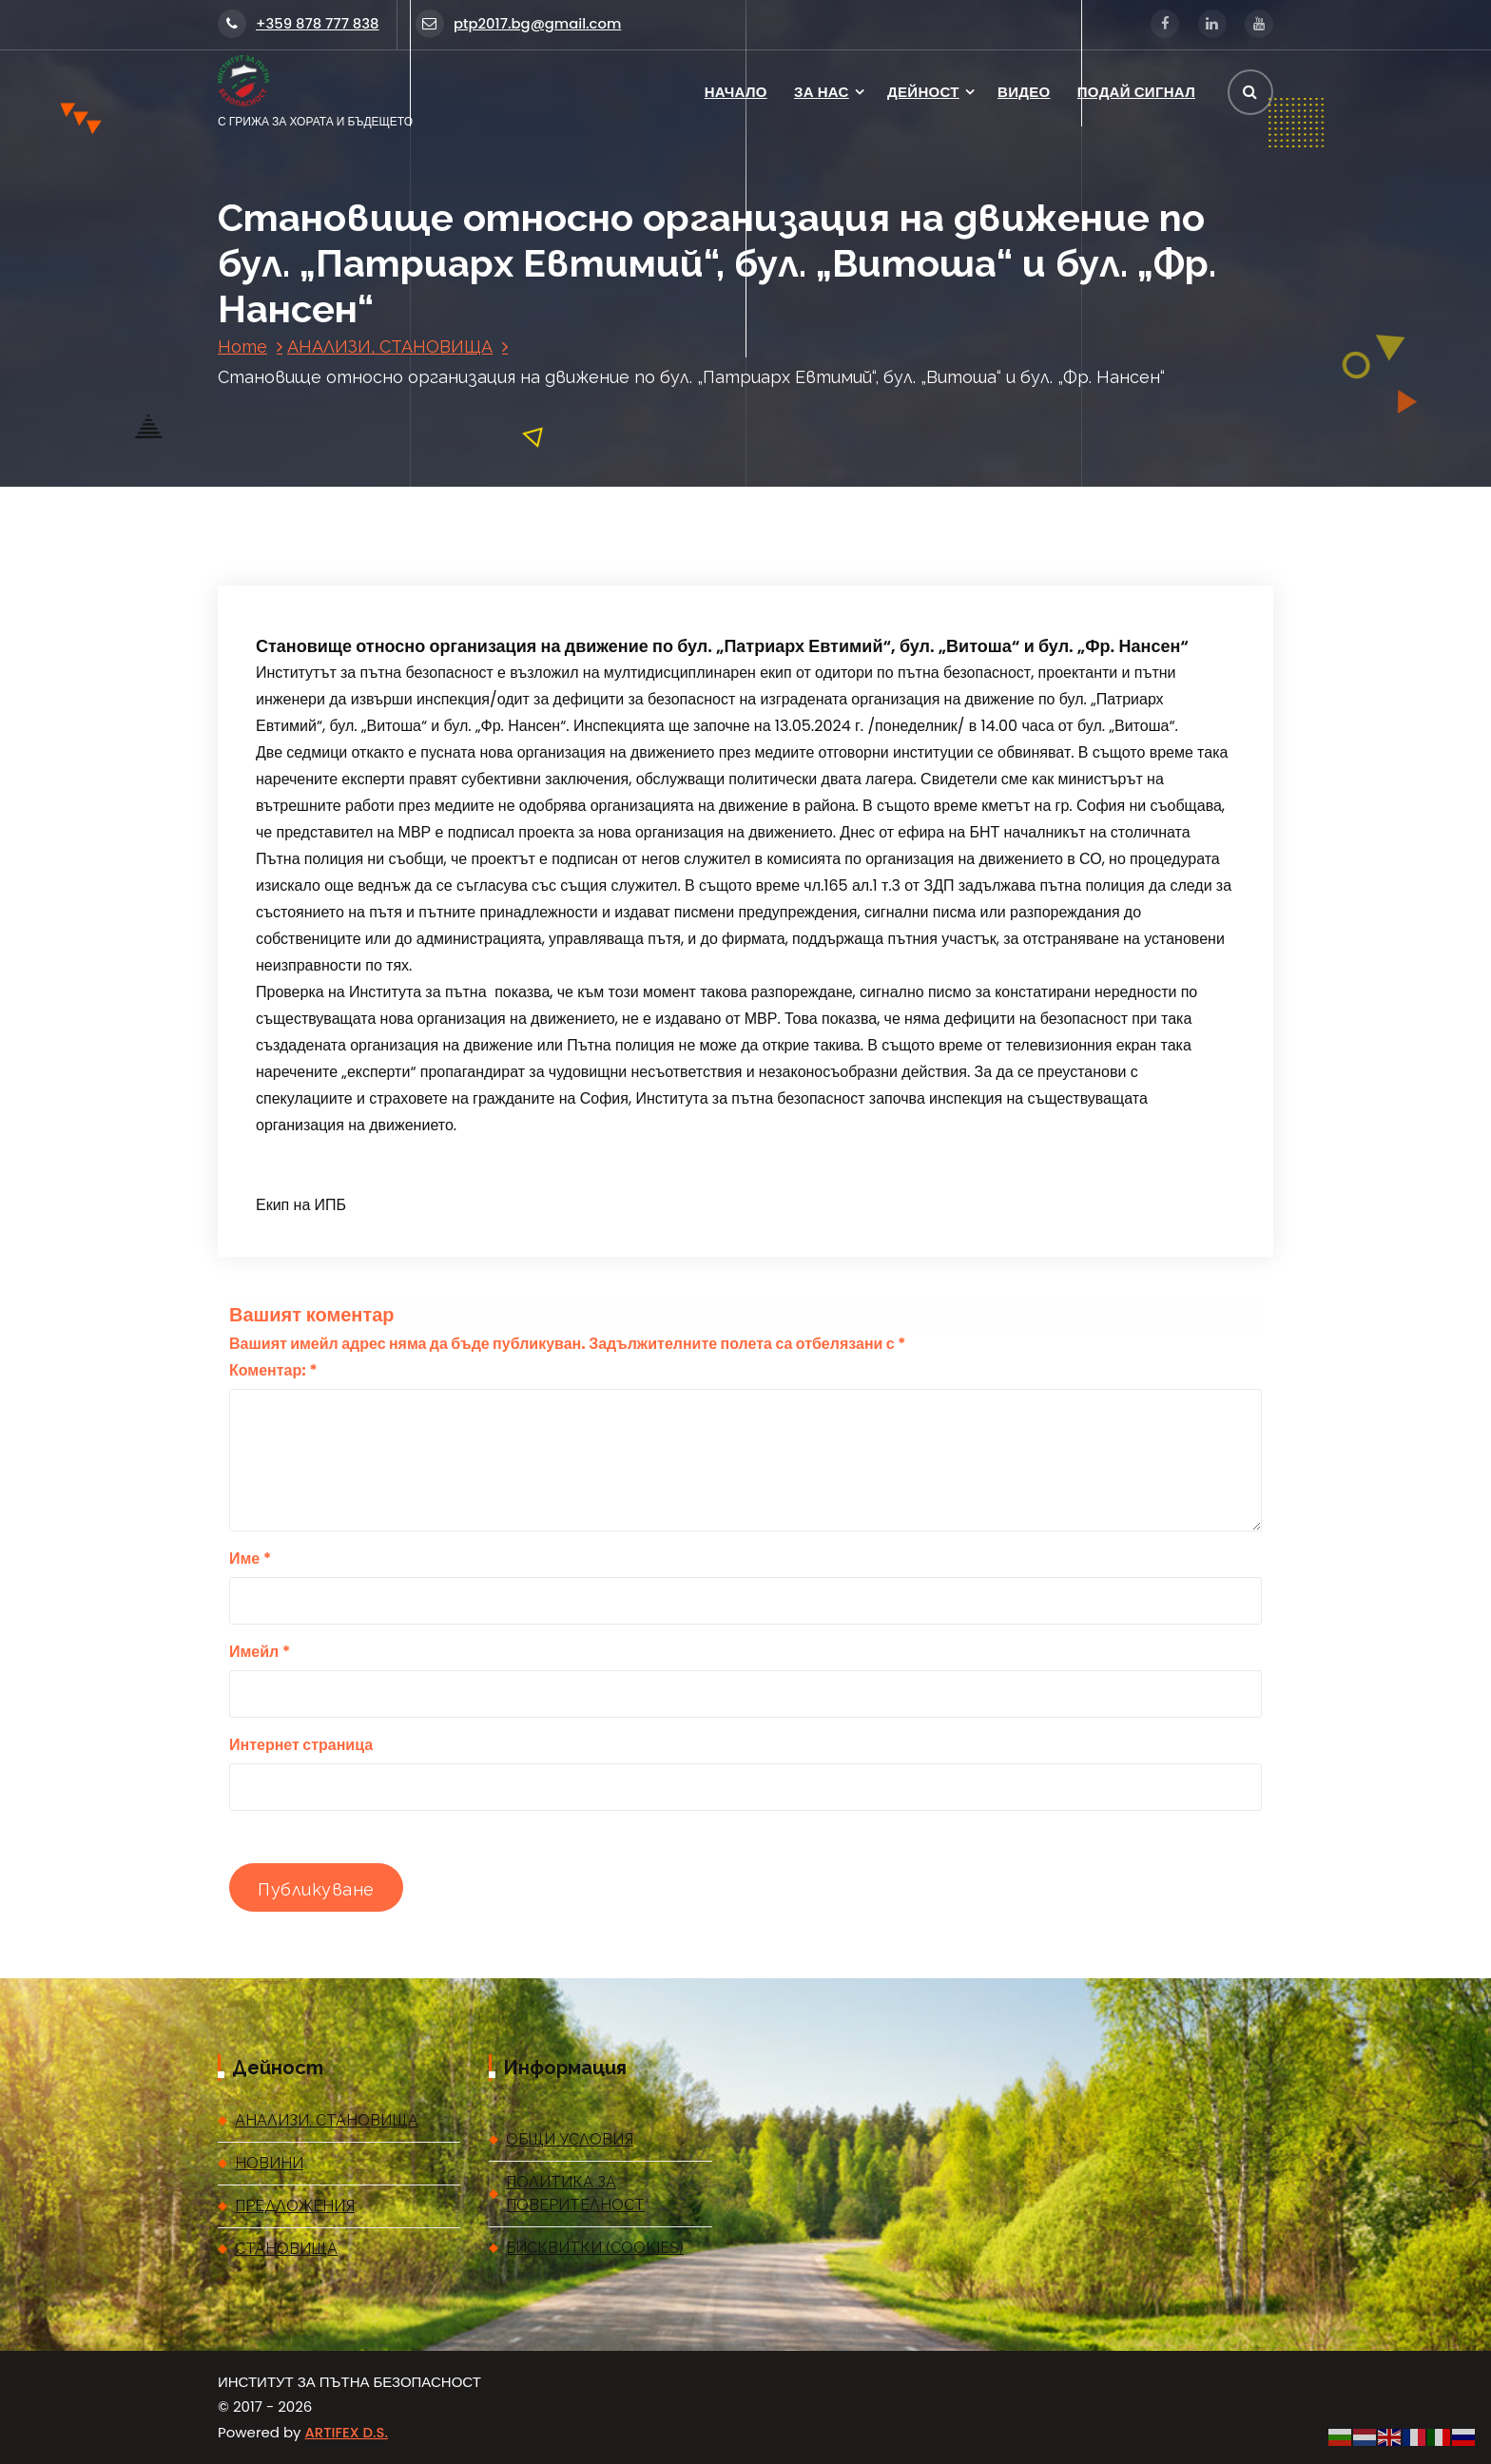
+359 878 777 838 (298, 23)
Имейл (259, 1652)
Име (250, 1558)
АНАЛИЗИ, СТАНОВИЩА (390, 346)
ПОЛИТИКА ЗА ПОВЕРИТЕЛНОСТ (575, 2193)
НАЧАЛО (736, 92)
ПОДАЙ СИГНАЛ (1136, 92)
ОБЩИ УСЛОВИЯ (569, 2139)
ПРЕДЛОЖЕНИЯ (295, 2206)
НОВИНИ (269, 2163)
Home (242, 346)
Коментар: (273, 1370)
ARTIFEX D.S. (346, 2432)
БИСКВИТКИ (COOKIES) (595, 2248)
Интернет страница (301, 1745)
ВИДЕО (1023, 92)
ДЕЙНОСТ (923, 92)
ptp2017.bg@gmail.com (518, 23)
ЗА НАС (821, 92)
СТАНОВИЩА (286, 2249)
